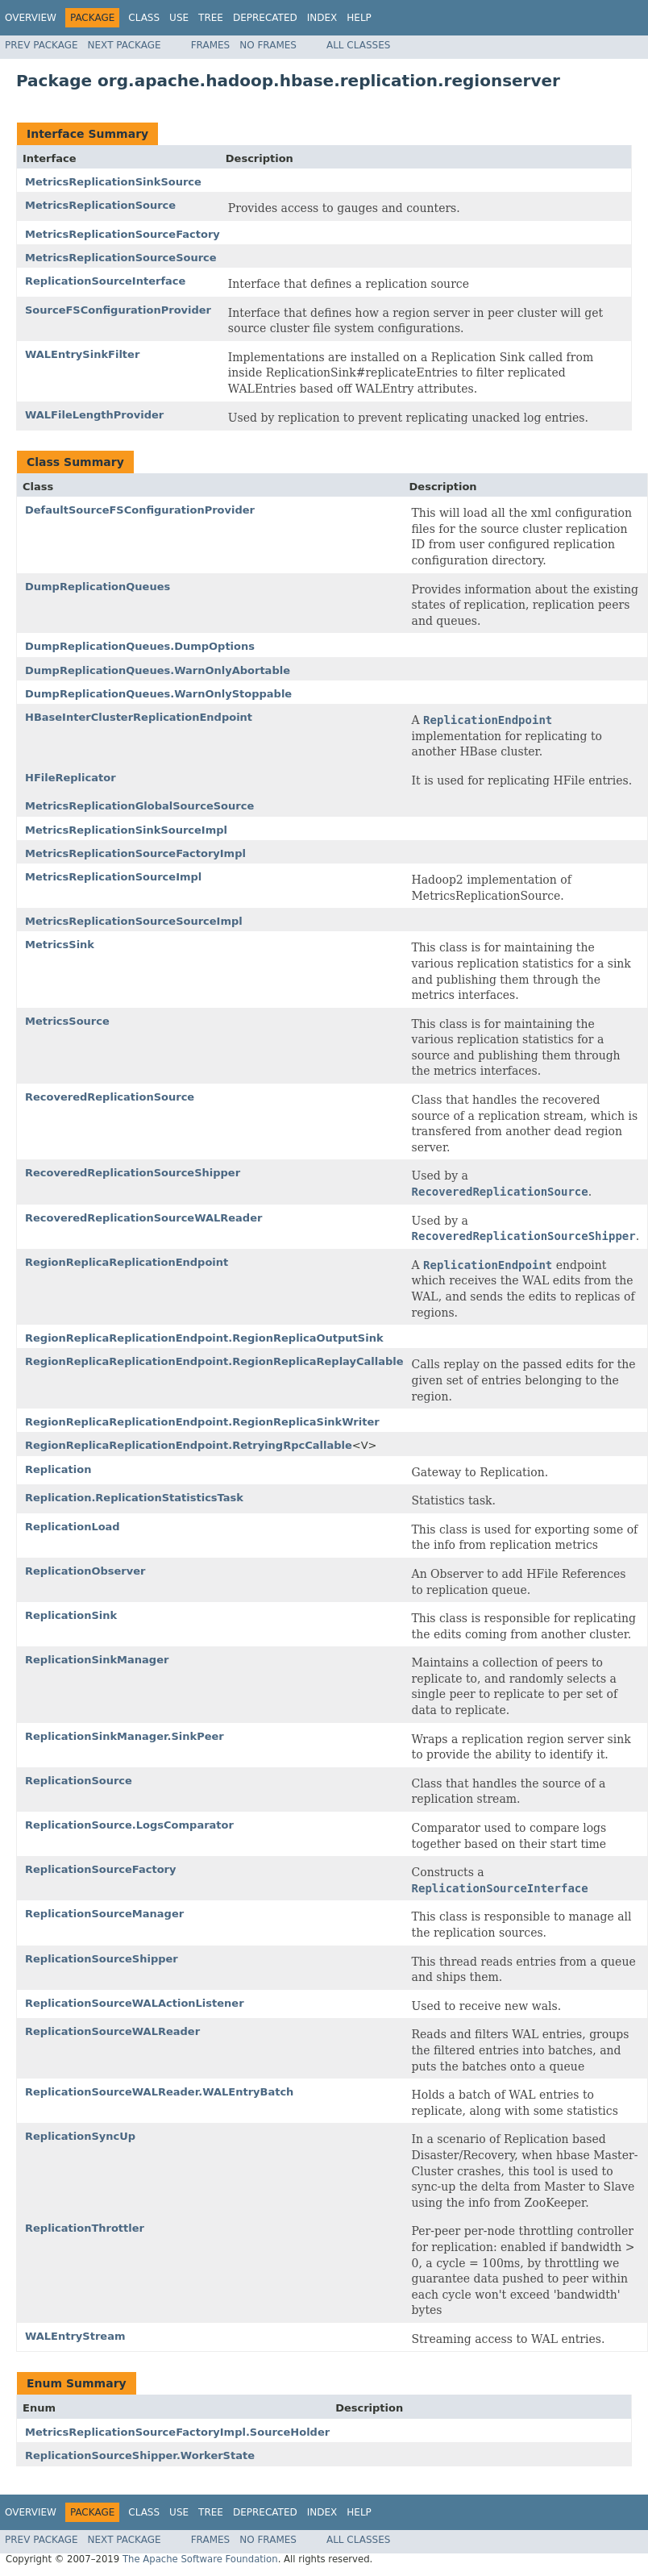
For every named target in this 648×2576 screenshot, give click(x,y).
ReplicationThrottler (84, 2228)
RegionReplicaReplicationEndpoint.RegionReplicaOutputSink (204, 1338)
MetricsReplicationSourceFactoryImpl (135, 853)
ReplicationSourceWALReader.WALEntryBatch (159, 2092)
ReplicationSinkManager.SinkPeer (124, 1736)
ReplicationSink (71, 1615)
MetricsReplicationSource (100, 205)
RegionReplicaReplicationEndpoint (126, 1262)
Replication (58, 1469)
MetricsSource (67, 1021)
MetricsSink (59, 944)
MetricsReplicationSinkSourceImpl (126, 830)
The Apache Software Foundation (200, 2559)
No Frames (268, 45)
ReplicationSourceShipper (101, 1959)
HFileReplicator (70, 778)
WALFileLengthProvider (94, 415)
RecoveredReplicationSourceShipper (132, 1173)
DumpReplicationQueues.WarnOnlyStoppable (158, 694)
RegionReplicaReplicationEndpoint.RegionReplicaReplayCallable (214, 1361)
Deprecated (265, 17)
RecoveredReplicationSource (109, 1097)
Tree (210, 17)
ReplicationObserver (85, 1571)
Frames (211, 45)
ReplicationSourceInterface (105, 281)
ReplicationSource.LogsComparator (129, 1825)
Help (359, 17)
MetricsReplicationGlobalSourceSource (139, 806)
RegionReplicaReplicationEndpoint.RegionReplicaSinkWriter (202, 1422)
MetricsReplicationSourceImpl (113, 877)
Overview (30, 17)
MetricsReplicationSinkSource (113, 182)
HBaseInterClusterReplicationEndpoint (138, 717)
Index (322, 17)
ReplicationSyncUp (80, 2136)
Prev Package (41, 45)
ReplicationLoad (72, 1527)
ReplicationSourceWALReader (112, 2031)
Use (179, 17)
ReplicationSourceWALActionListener (134, 2003)
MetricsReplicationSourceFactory (122, 234)
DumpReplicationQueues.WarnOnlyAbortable (157, 670)
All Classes (358, 45)
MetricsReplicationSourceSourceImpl (134, 921)
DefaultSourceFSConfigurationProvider (140, 510)
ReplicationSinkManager (96, 1660)
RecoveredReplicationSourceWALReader (143, 1218)
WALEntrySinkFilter (82, 354)
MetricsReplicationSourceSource (121, 258)
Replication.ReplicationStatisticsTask (134, 1498)
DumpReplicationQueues (97, 587)
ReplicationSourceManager (104, 1914)
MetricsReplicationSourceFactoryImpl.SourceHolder (177, 2432)
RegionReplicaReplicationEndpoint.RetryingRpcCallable (188, 1445)
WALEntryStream (75, 2336)
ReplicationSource (78, 1781)
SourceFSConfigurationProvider (118, 310)
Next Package (124, 45)
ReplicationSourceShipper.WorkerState (140, 2455)
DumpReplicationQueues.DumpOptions (140, 646)
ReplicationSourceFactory (101, 1869)
